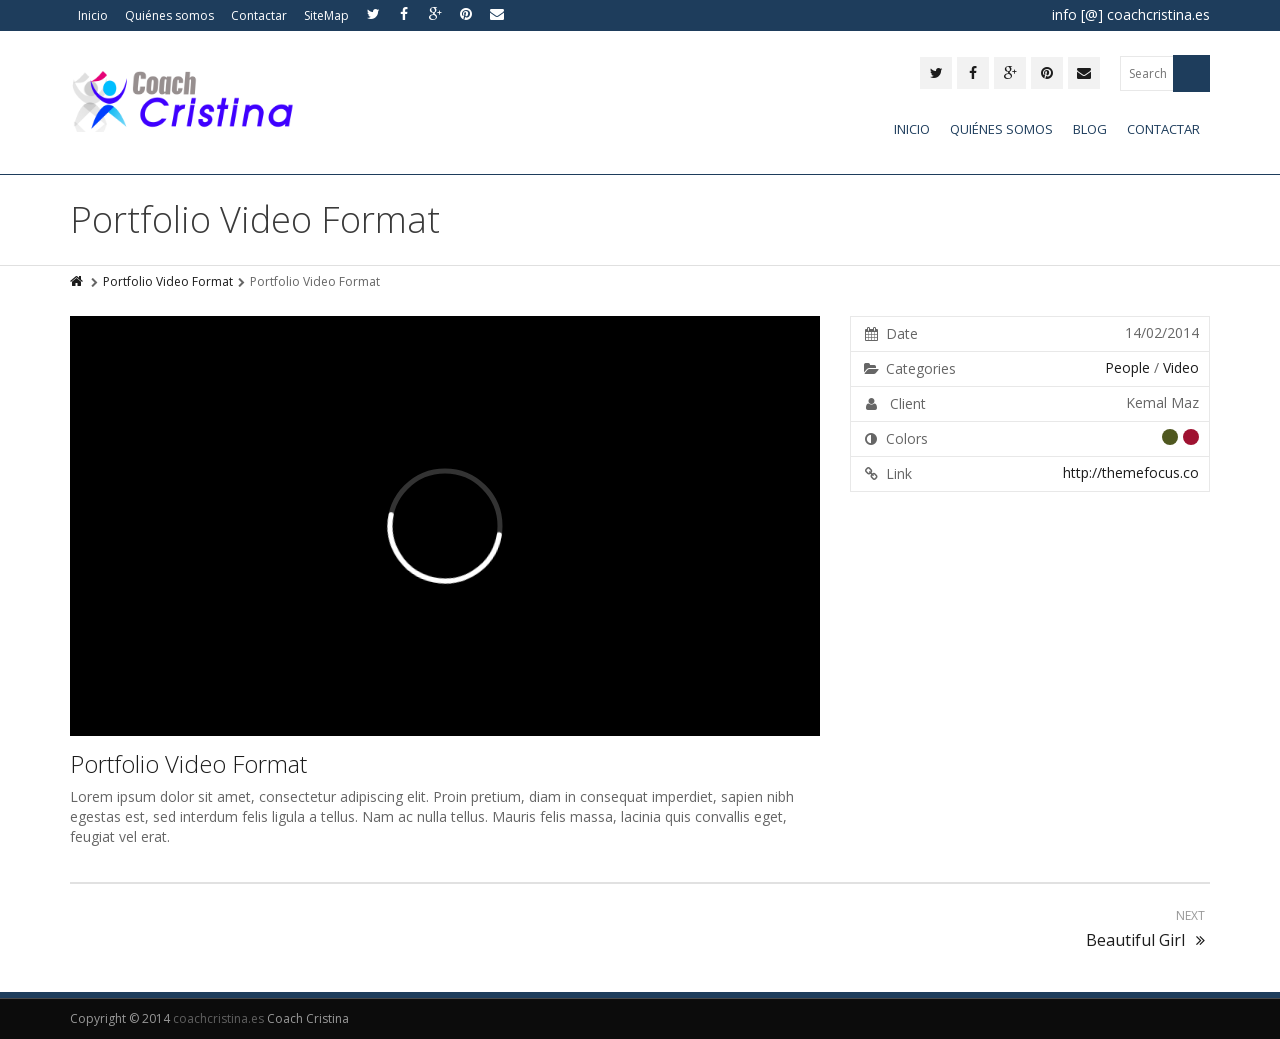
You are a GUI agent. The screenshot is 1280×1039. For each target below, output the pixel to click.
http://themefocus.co (1131, 472)
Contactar (259, 15)
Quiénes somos (169, 15)
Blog (1090, 129)
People (1127, 367)
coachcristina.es (218, 1018)
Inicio (93, 15)
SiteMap (326, 15)
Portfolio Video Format (168, 281)
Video (1181, 367)
